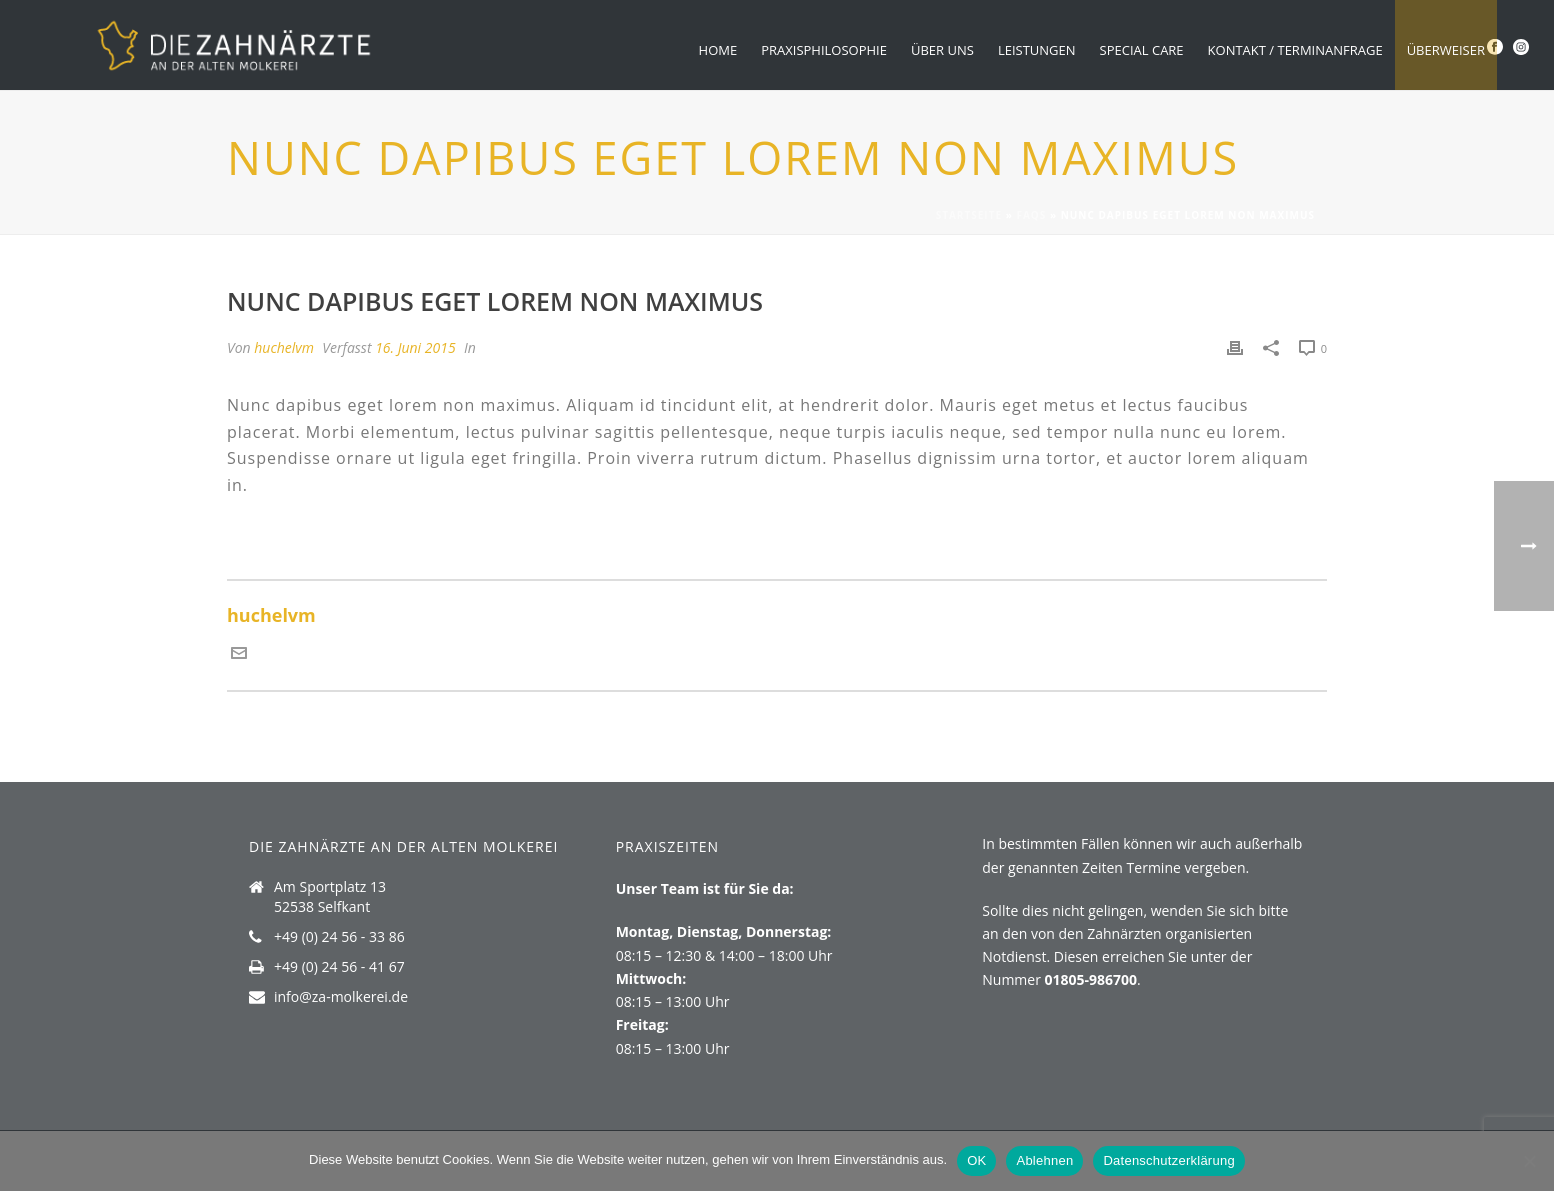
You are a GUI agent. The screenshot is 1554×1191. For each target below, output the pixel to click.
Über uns (942, 50)
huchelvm (284, 347)
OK (976, 1160)
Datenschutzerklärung (1168, 1160)
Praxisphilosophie (824, 50)
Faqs (1031, 215)
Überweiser (1446, 50)
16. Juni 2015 (415, 347)
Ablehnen (1044, 1160)
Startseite (969, 215)
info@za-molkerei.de (341, 997)
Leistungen (1037, 50)
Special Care (1142, 50)
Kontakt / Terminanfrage (1295, 50)
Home (718, 50)
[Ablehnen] (1529, 1161)
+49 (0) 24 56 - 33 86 (339, 937)
